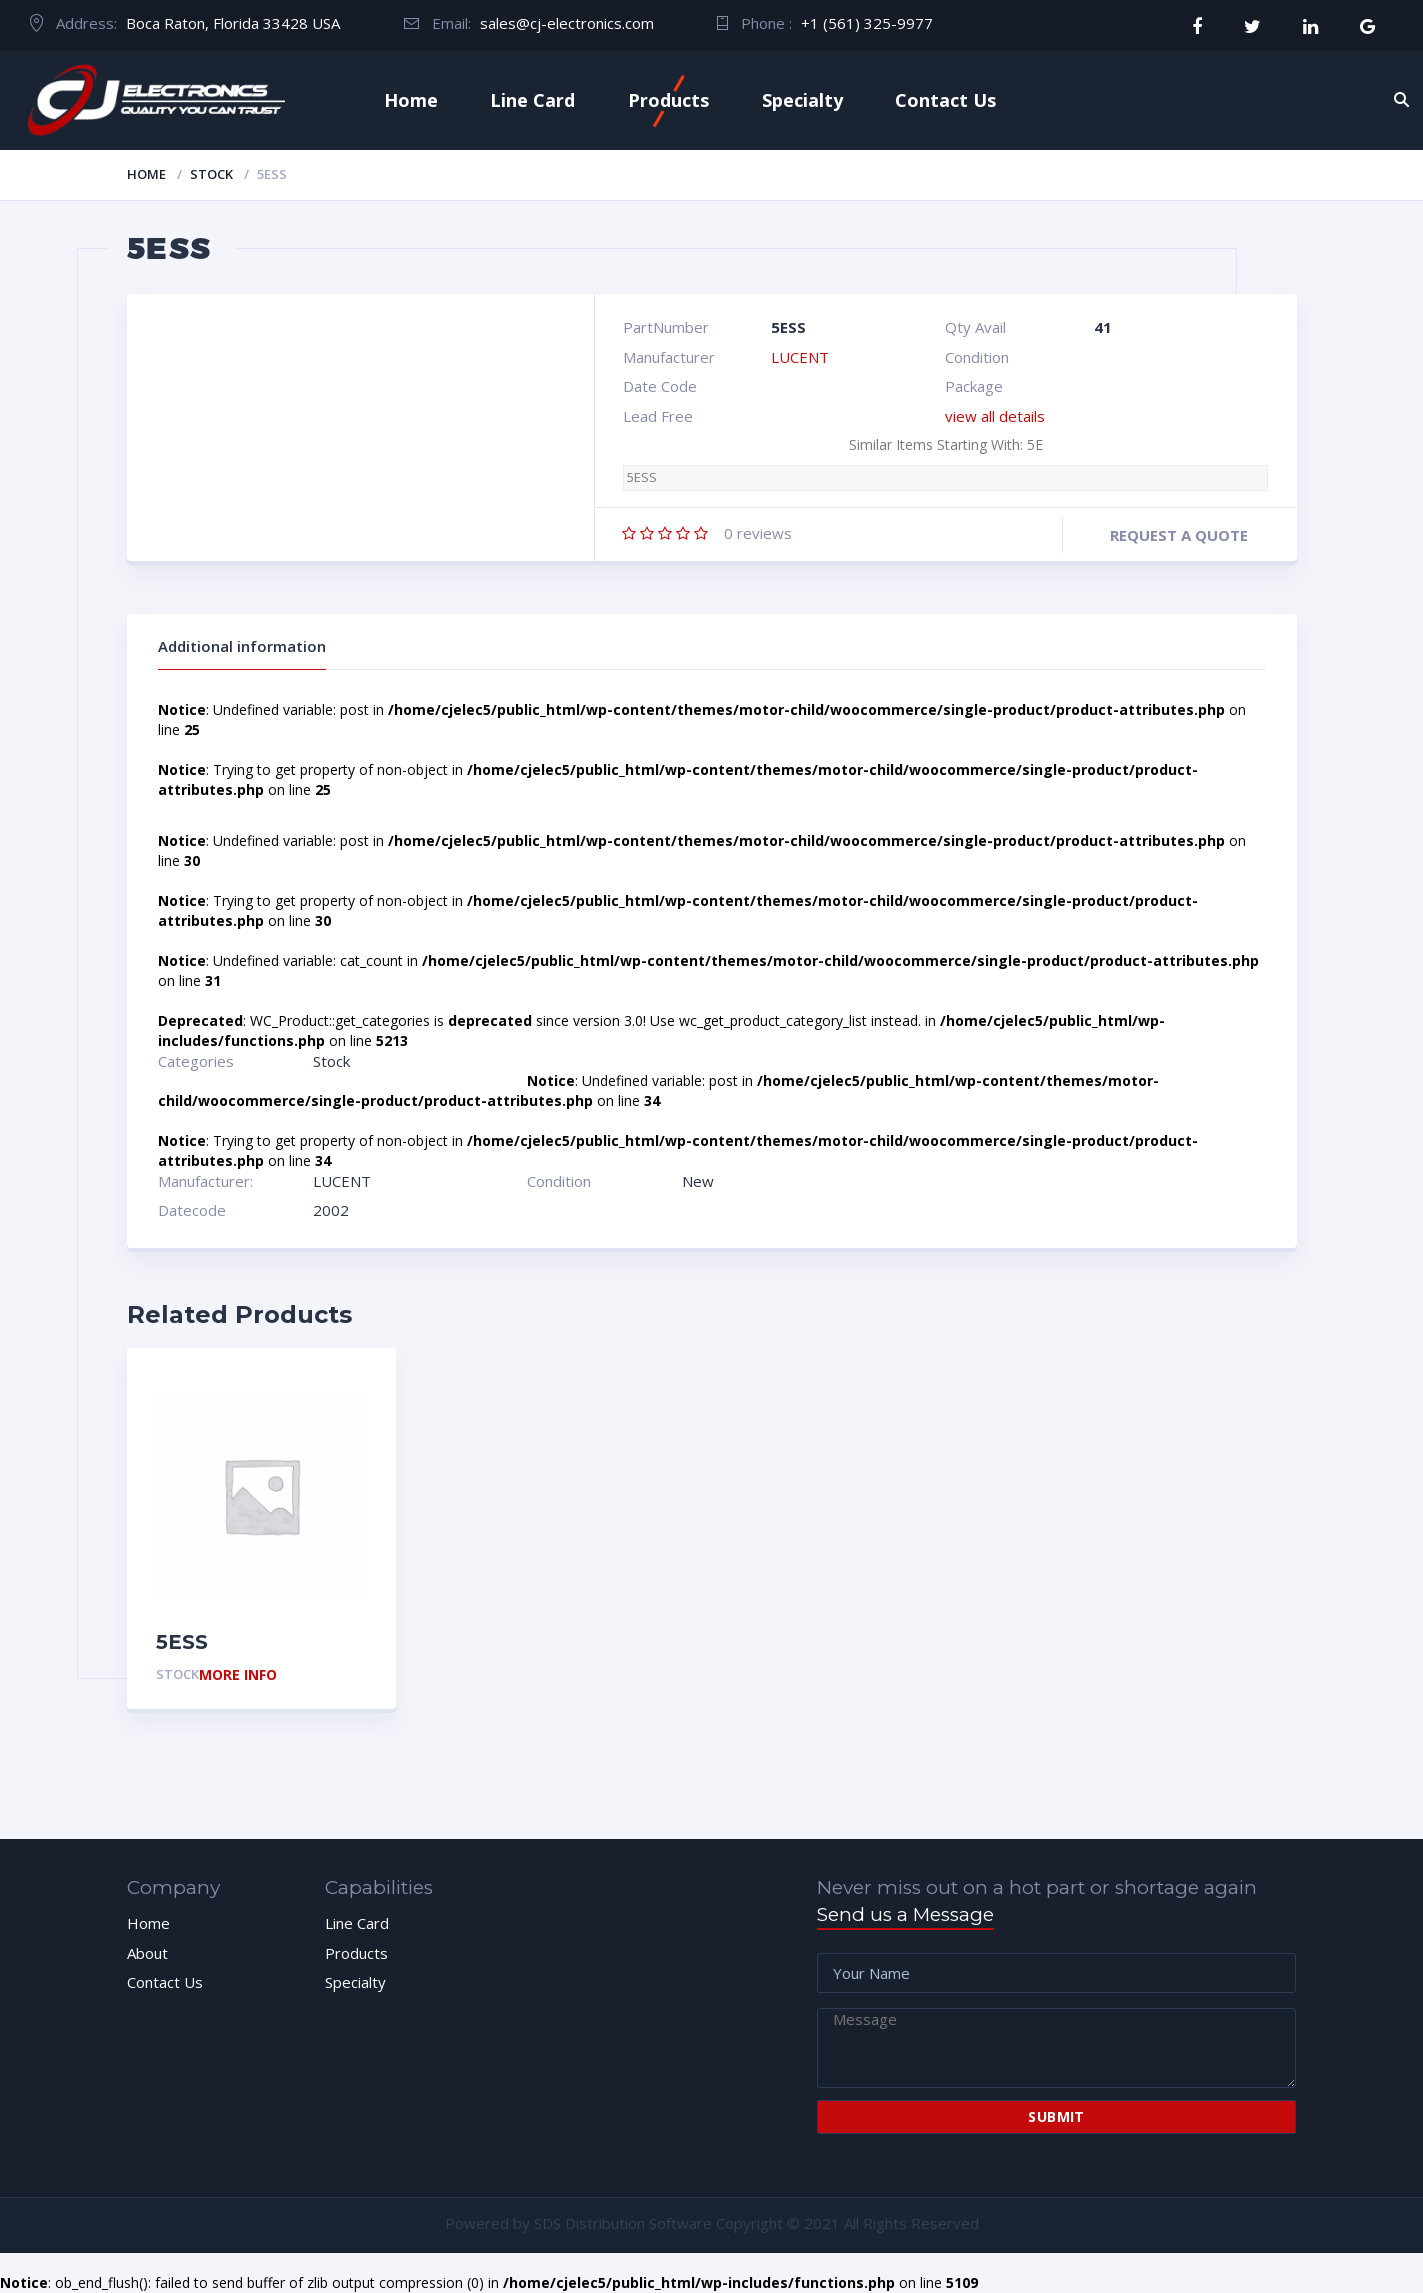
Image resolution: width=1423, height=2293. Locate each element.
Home (411, 100)
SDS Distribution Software (623, 2223)
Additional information (242, 646)
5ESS (642, 477)
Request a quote (1179, 535)
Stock (211, 174)
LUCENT (800, 357)
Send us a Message (905, 1914)
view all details (995, 416)
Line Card (532, 100)
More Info (238, 1675)
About (147, 1953)
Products (668, 100)
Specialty (802, 100)
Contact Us (945, 100)
